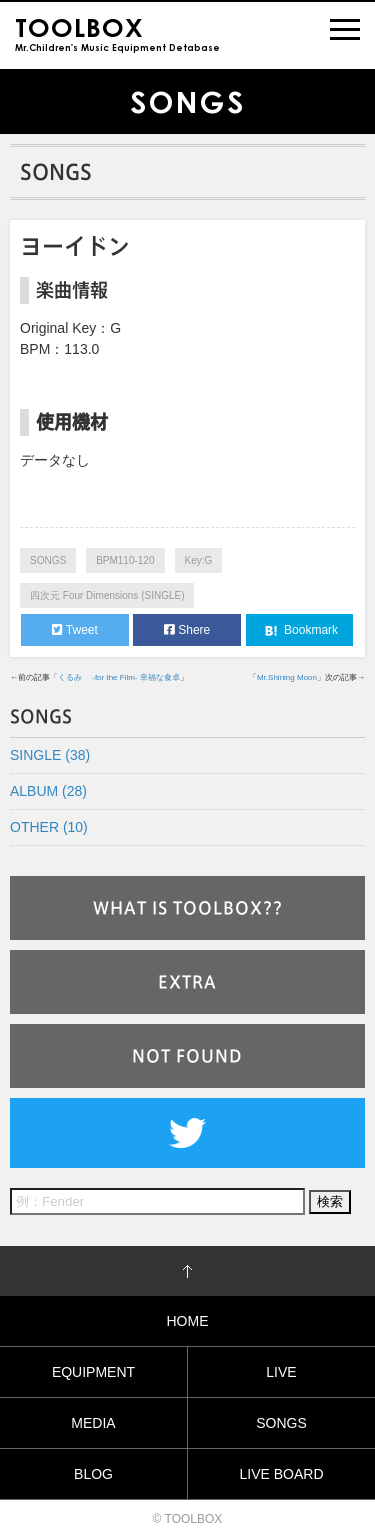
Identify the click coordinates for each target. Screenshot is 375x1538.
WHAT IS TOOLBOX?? (188, 908)
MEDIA (93, 1423)
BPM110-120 (125, 560)
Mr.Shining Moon (287, 677)
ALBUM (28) (48, 791)
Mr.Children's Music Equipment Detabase (117, 32)
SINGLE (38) (50, 755)
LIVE (281, 1372)
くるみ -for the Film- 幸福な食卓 (119, 677)
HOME (188, 1321)
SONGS (48, 560)
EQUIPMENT (93, 1372)
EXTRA (187, 982)
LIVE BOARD (281, 1474)
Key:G (199, 560)
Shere (187, 630)
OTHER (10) (49, 827)
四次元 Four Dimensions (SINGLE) (107, 595)
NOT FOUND (187, 1056)
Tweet (75, 630)
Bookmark (299, 631)
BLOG (93, 1474)
